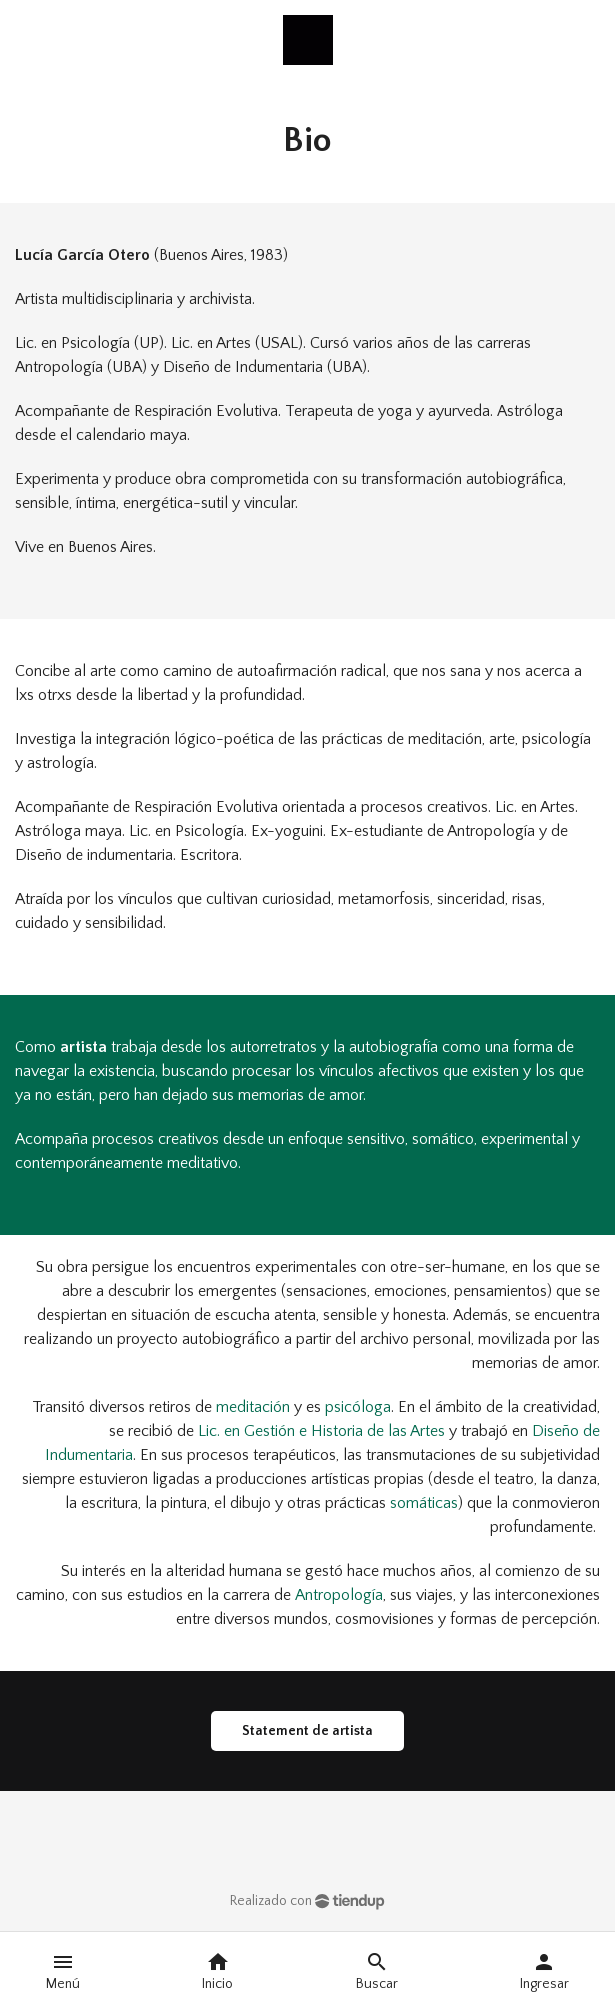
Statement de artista (307, 1731)
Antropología (339, 1595)
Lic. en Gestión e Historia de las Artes (321, 1431)
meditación (253, 1407)
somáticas (424, 1503)
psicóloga (358, 1407)
